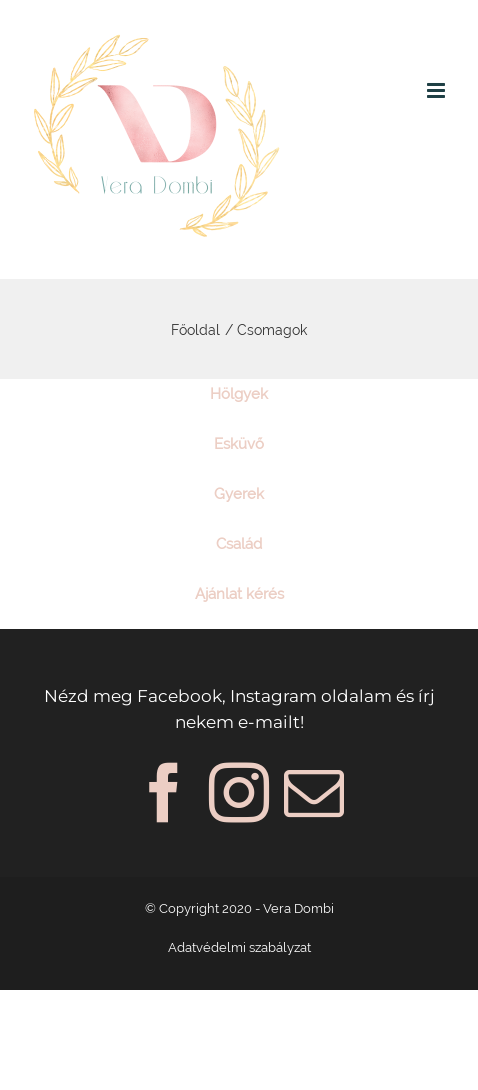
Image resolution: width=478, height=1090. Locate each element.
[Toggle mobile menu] (437, 90)
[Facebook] (164, 793)
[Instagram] (239, 793)
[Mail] (314, 793)
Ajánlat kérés (239, 594)
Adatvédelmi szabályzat (239, 947)
